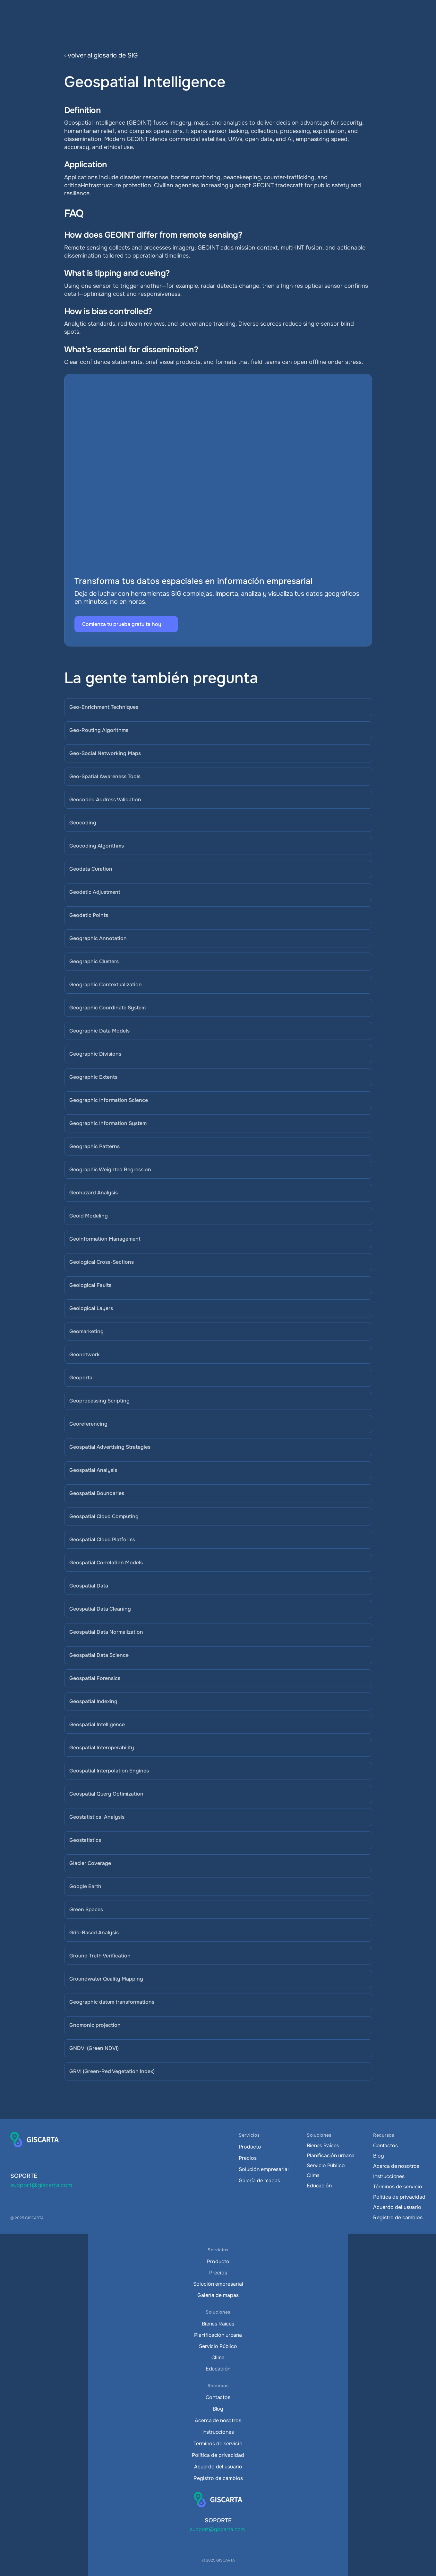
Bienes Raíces (323, 2145)
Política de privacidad (399, 2197)
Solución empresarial (264, 2169)
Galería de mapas (259, 2180)
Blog (378, 2155)
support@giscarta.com (41, 2185)
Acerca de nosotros (396, 2166)
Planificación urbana (331, 2155)
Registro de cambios (398, 2217)
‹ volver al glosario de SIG (101, 55)
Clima (313, 2175)
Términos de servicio (397, 2186)
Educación (319, 2185)
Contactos (385, 2145)
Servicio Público (326, 2165)
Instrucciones (389, 2176)
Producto (250, 2146)
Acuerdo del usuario (397, 2207)
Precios (248, 2158)
